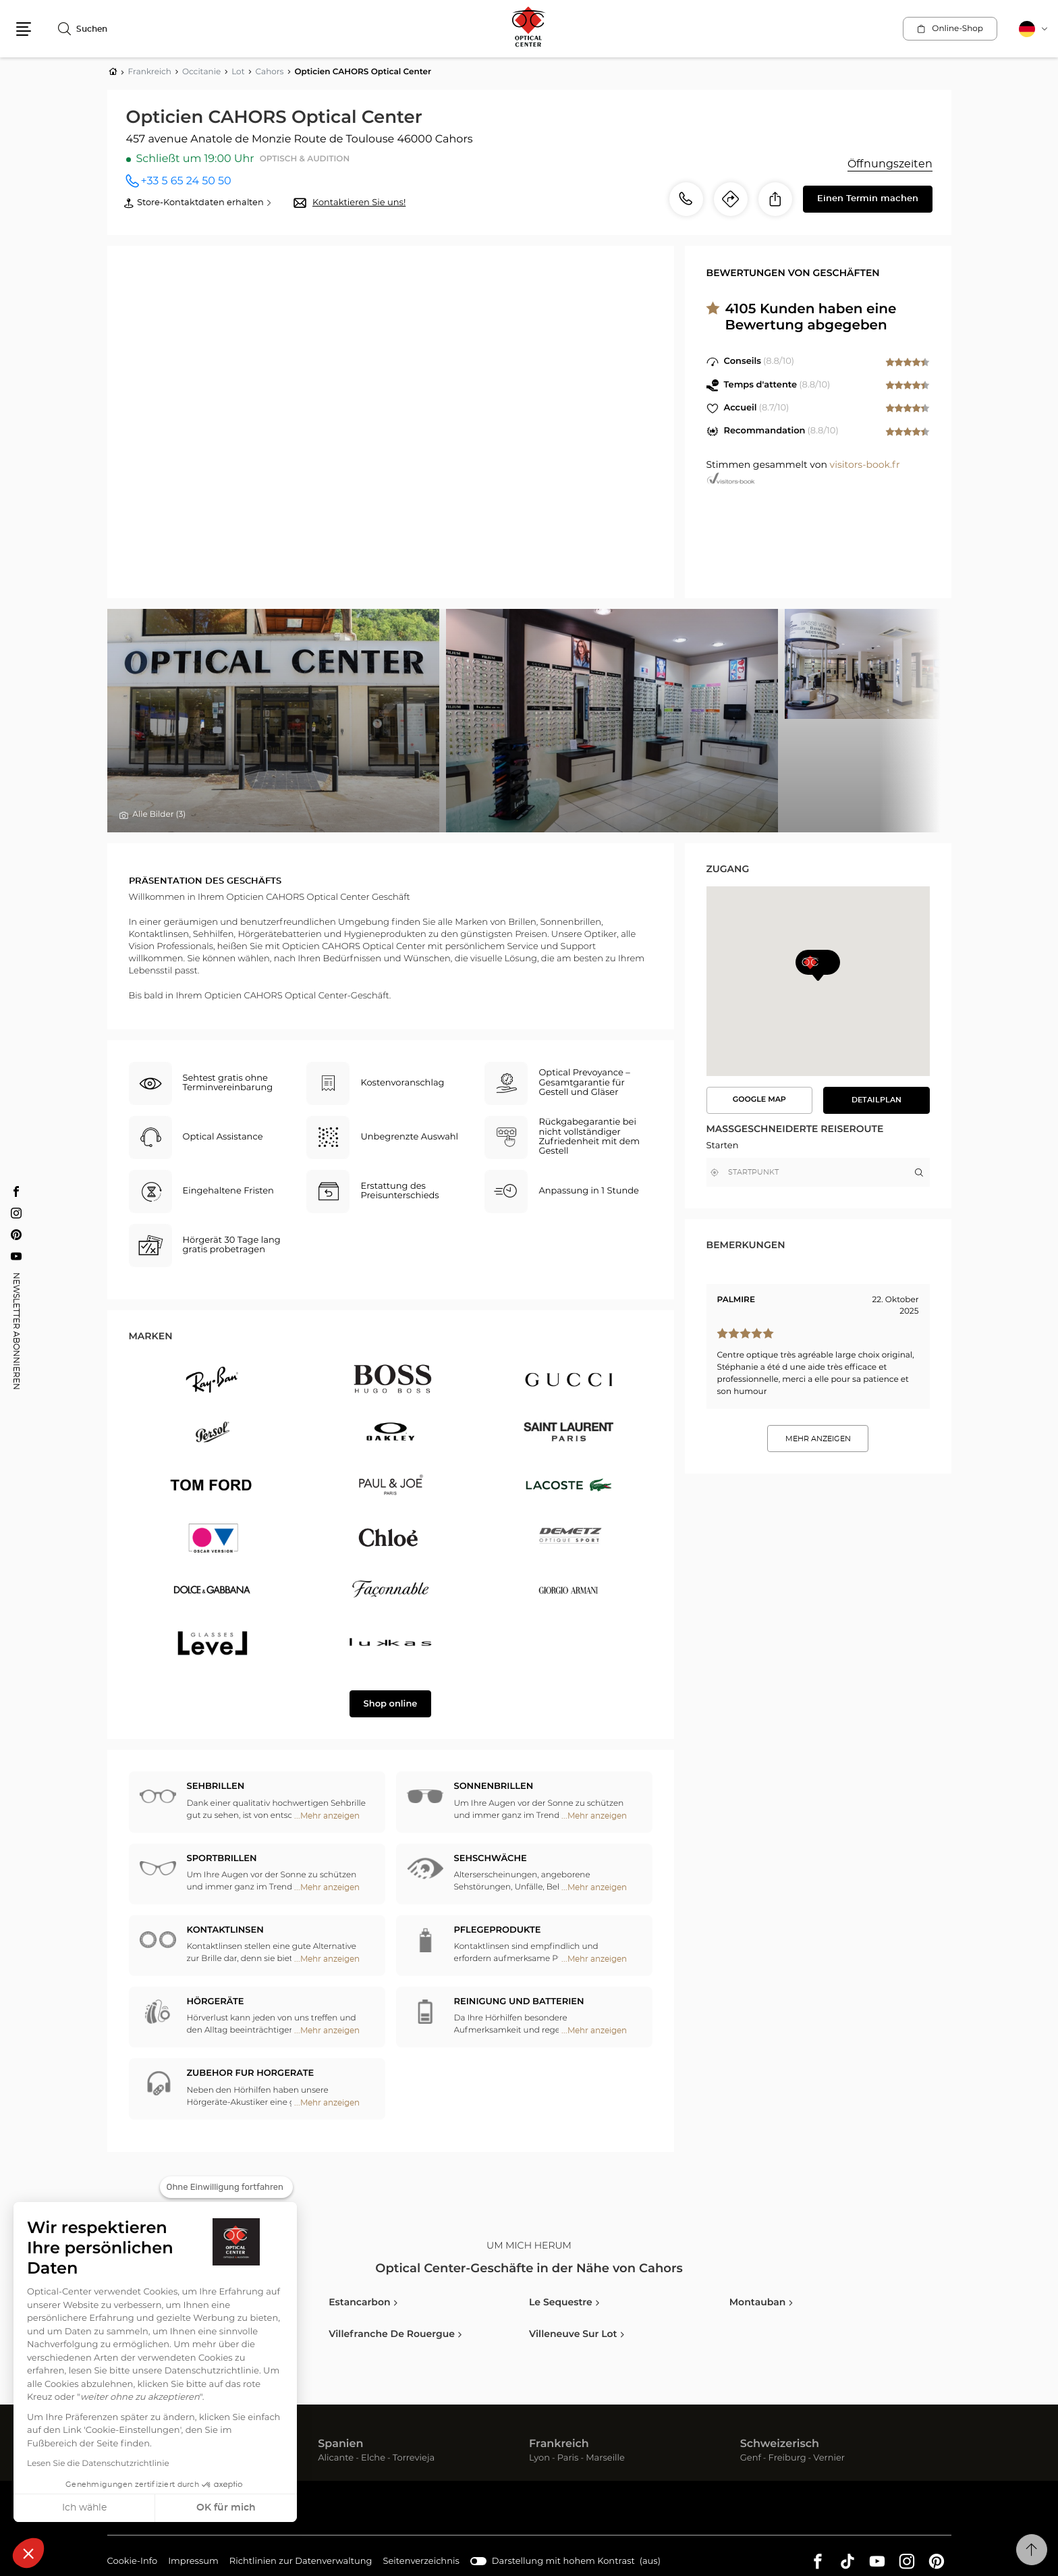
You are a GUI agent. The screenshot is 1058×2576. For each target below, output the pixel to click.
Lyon (539, 2458)
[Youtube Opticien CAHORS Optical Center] (16, 1256)
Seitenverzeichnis (421, 2561)
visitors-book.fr (865, 465)
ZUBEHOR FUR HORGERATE (250, 2073)
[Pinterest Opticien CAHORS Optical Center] (16, 1234)
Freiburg (787, 2458)
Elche (373, 2458)
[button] (28, 2553)
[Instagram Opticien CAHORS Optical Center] (16, 1213)
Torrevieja (414, 2458)
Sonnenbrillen (494, 1786)
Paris (568, 2458)
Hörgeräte (215, 2001)
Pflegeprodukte (497, 1930)
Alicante (336, 2458)
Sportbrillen (222, 1858)
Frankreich (559, 2444)
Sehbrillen (216, 1786)
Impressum (193, 2562)
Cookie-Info (132, 2562)
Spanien (340, 2444)
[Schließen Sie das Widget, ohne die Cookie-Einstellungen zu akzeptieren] (226, 2187)
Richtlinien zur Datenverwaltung (300, 2562)
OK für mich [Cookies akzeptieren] (226, 2508)
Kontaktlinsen (225, 1930)
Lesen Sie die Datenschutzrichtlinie (98, 2464)
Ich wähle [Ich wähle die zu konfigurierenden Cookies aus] (84, 2508)
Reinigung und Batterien (519, 2001)
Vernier (829, 2458)
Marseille (605, 2458)
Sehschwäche (490, 1858)
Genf (750, 2458)
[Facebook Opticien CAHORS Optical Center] (16, 1191)
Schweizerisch (779, 2444)
